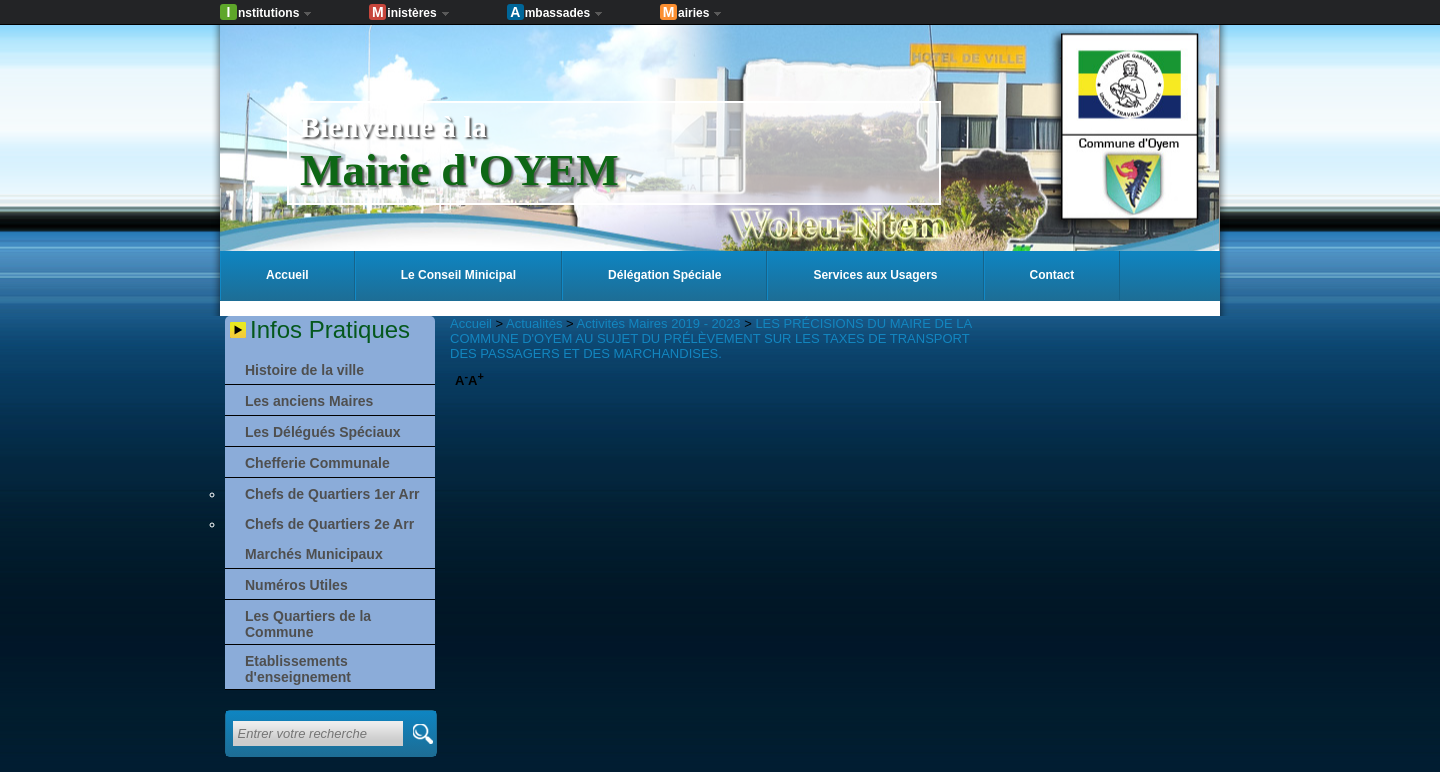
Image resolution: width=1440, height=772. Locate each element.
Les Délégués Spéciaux (323, 432)
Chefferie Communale (317, 463)
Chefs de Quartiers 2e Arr (329, 524)
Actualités (534, 323)
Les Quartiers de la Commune (308, 624)
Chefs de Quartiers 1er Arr (332, 494)
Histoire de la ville (304, 370)
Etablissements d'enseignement (298, 669)
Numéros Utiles (296, 585)
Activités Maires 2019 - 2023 (659, 323)
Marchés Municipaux (314, 554)
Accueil (471, 323)
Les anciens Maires (309, 401)
